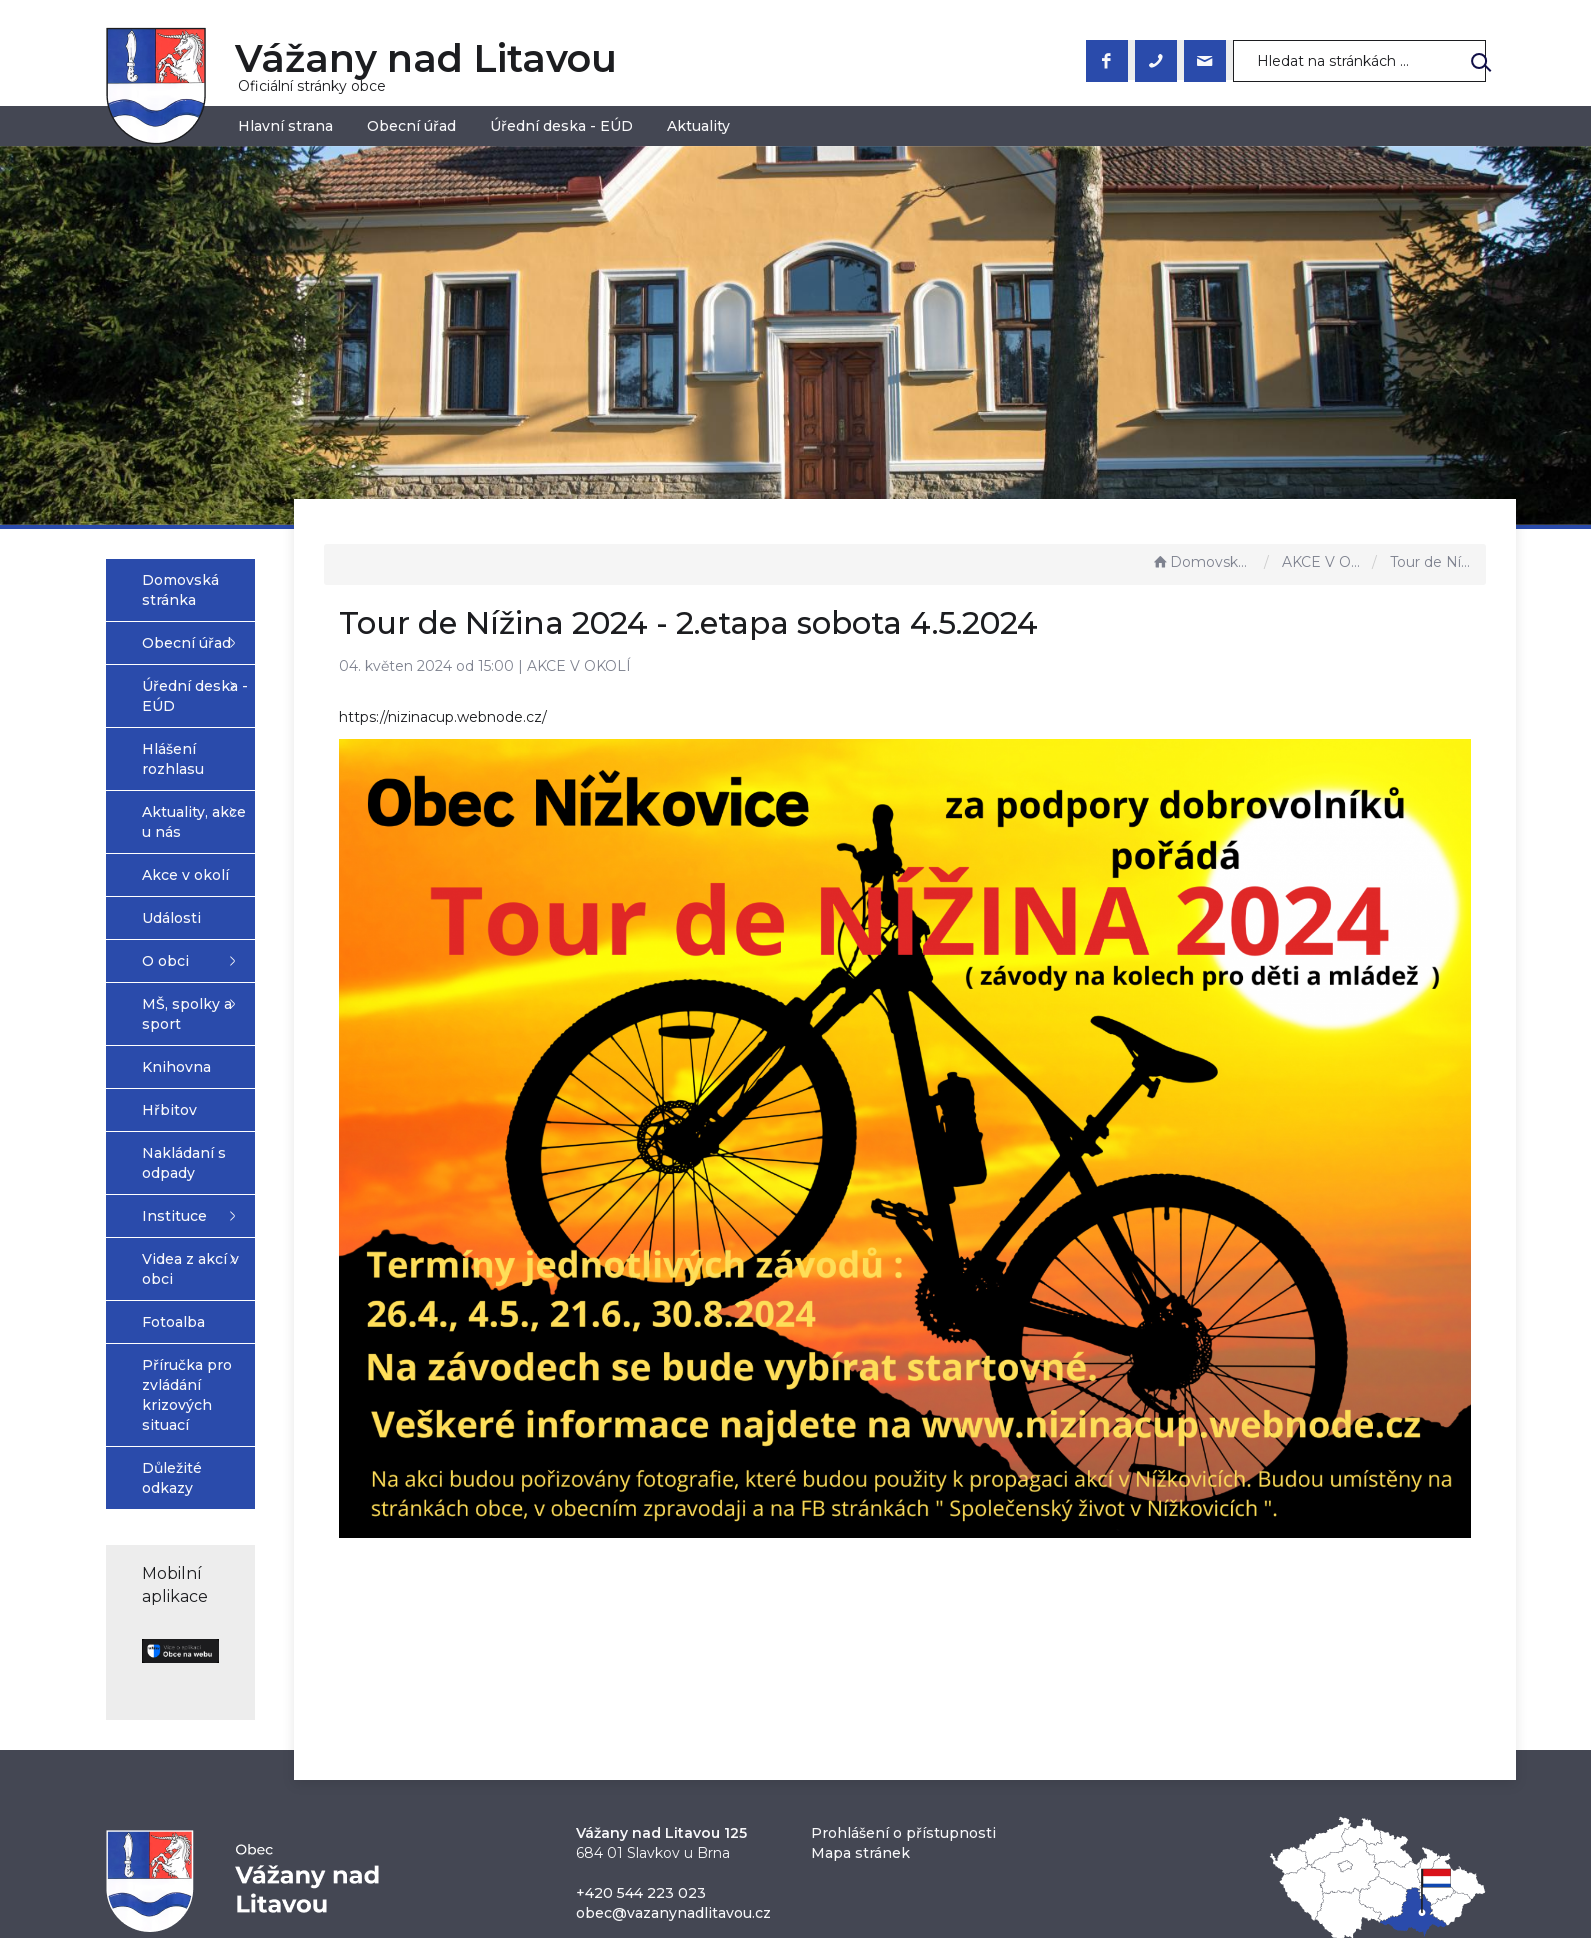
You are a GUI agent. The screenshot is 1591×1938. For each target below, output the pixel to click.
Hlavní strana (285, 126)
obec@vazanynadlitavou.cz (673, 1736)
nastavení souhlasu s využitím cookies (1119, 1892)
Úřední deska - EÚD (561, 126)
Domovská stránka (1203, 562)
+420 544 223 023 (641, 1716)
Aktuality (698, 126)
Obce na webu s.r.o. (1015, 1869)
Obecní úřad (411, 126)
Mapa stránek (860, 1676)
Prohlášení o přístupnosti (903, 1656)
